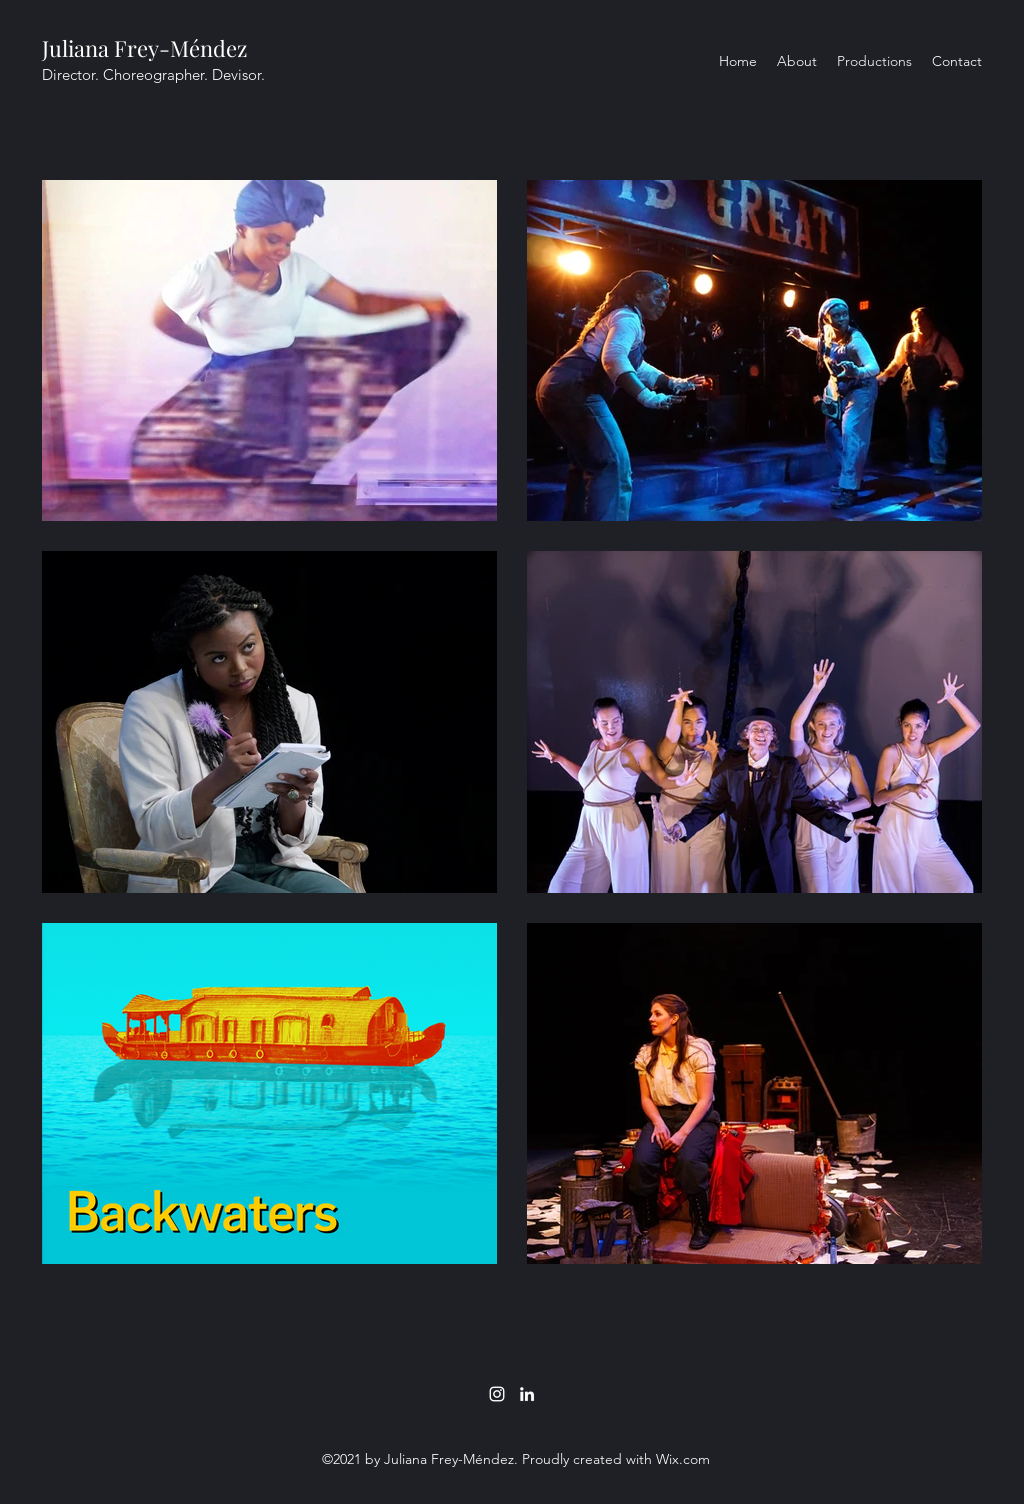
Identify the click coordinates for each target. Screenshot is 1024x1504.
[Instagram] (497, 1394)
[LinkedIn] (527, 1394)
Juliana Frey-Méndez (144, 48)
